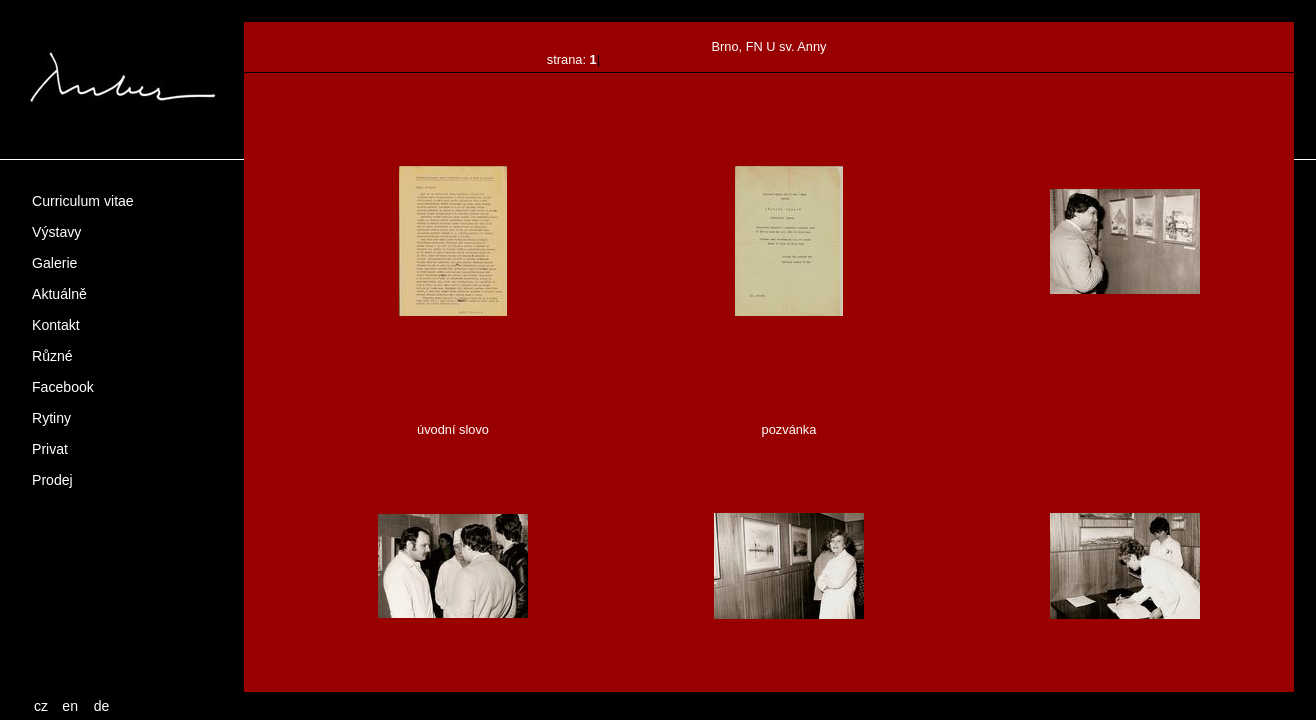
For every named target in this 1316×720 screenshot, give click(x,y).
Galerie (54, 263)
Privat (50, 449)
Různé (52, 356)
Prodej (52, 480)
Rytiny (51, 418)
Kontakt (56, 325)
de (102, 706)
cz (41, 706)
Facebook (63, 387)
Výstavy (56, 232)
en (70, 706)
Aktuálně (59, 294)
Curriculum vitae (83, 201)
